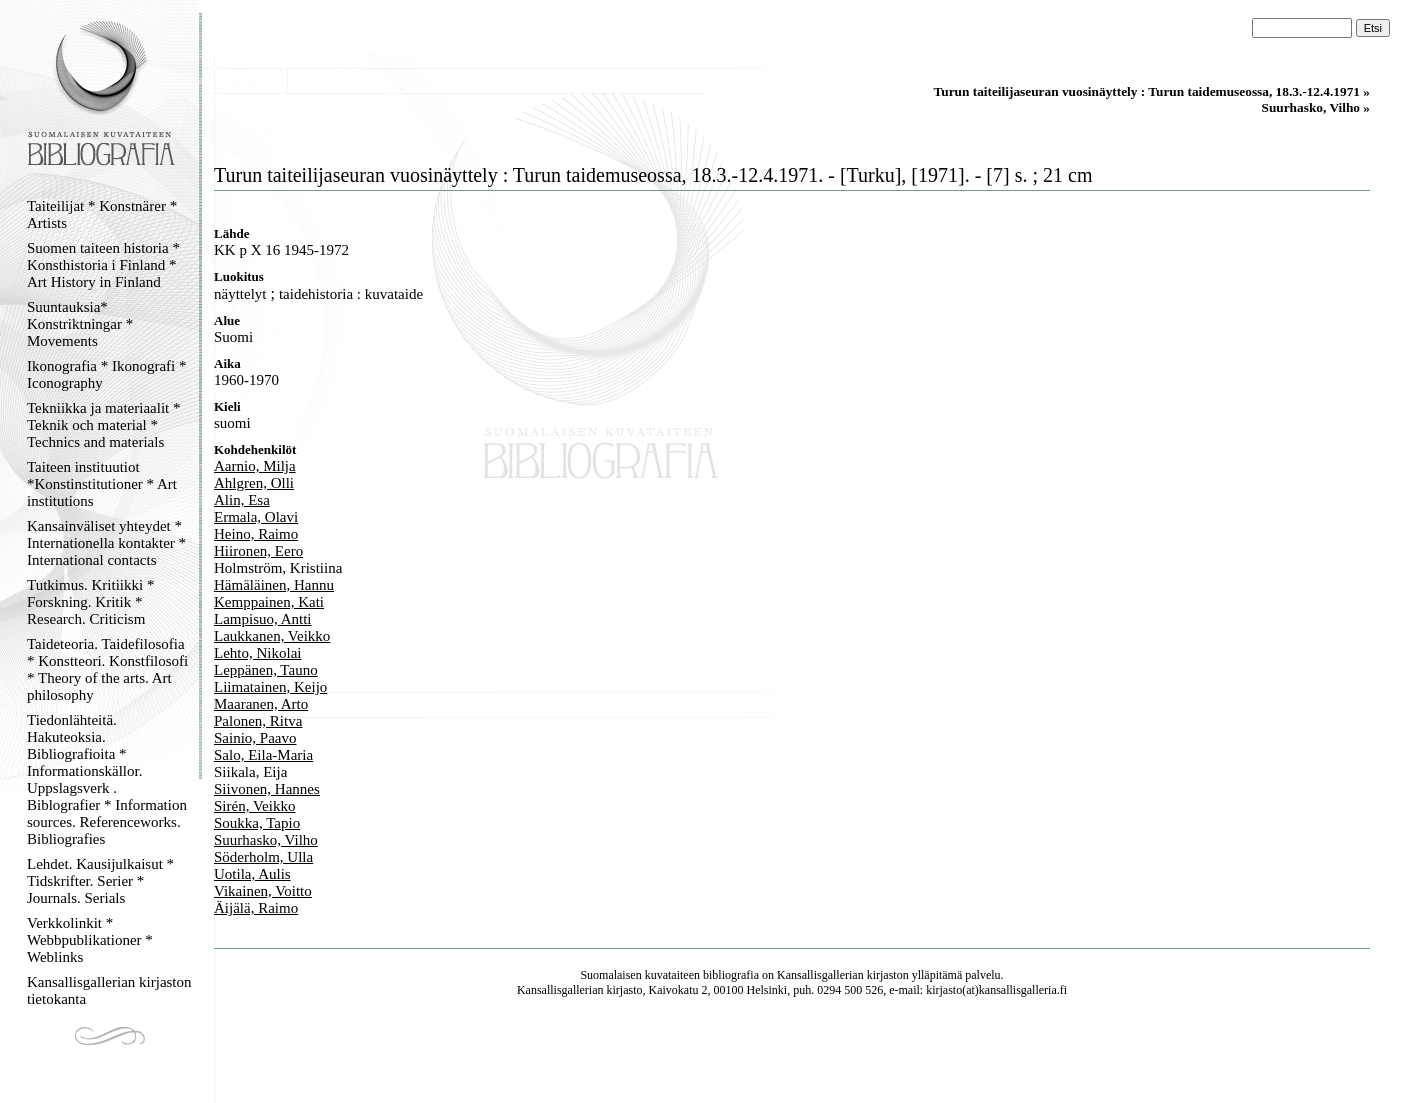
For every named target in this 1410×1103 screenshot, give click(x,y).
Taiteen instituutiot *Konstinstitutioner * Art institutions (102, 484)
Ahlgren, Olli (254, 483)
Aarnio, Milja (255, 466)
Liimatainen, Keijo (270, 687)
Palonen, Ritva (258, 721)
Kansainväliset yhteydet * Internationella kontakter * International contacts (106, 543)
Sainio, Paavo (255, 738)
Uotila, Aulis (252, 874)
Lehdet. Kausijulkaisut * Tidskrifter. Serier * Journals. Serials (100, 881)
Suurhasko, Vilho (266, 840)
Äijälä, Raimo (256, 908)
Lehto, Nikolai (257, 653)
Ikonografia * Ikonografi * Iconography (107, 374)
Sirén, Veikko (254, 806)
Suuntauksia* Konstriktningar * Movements (80, 324)
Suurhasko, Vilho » (1315, 107)
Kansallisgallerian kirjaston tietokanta (109, 990)
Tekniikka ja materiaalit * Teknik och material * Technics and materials (103, 425)
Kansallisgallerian (820, 975)
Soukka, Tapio (257, 823)
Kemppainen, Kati (269, 602)
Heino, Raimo (256, 534)
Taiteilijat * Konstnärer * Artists (102, 214)
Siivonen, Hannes (267, 789)
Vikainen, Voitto (263, 891)
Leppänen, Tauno (266, 670)
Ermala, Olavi (256, 517)
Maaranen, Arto (261, 704)
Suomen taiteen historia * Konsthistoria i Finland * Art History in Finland (103, 265)
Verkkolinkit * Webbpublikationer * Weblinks (90, 940)
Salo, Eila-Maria (263, 755)
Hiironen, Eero (258, 551)
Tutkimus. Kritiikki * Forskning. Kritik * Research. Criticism (90, 602)
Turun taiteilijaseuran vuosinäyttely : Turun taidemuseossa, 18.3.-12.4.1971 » (1152, 91)
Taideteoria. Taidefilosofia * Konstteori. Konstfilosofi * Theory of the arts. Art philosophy (107, 669)
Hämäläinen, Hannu (274, 585)
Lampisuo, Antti (263, 619)
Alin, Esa (242, 500)
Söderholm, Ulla (263, 857)
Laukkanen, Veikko (272, 636)
